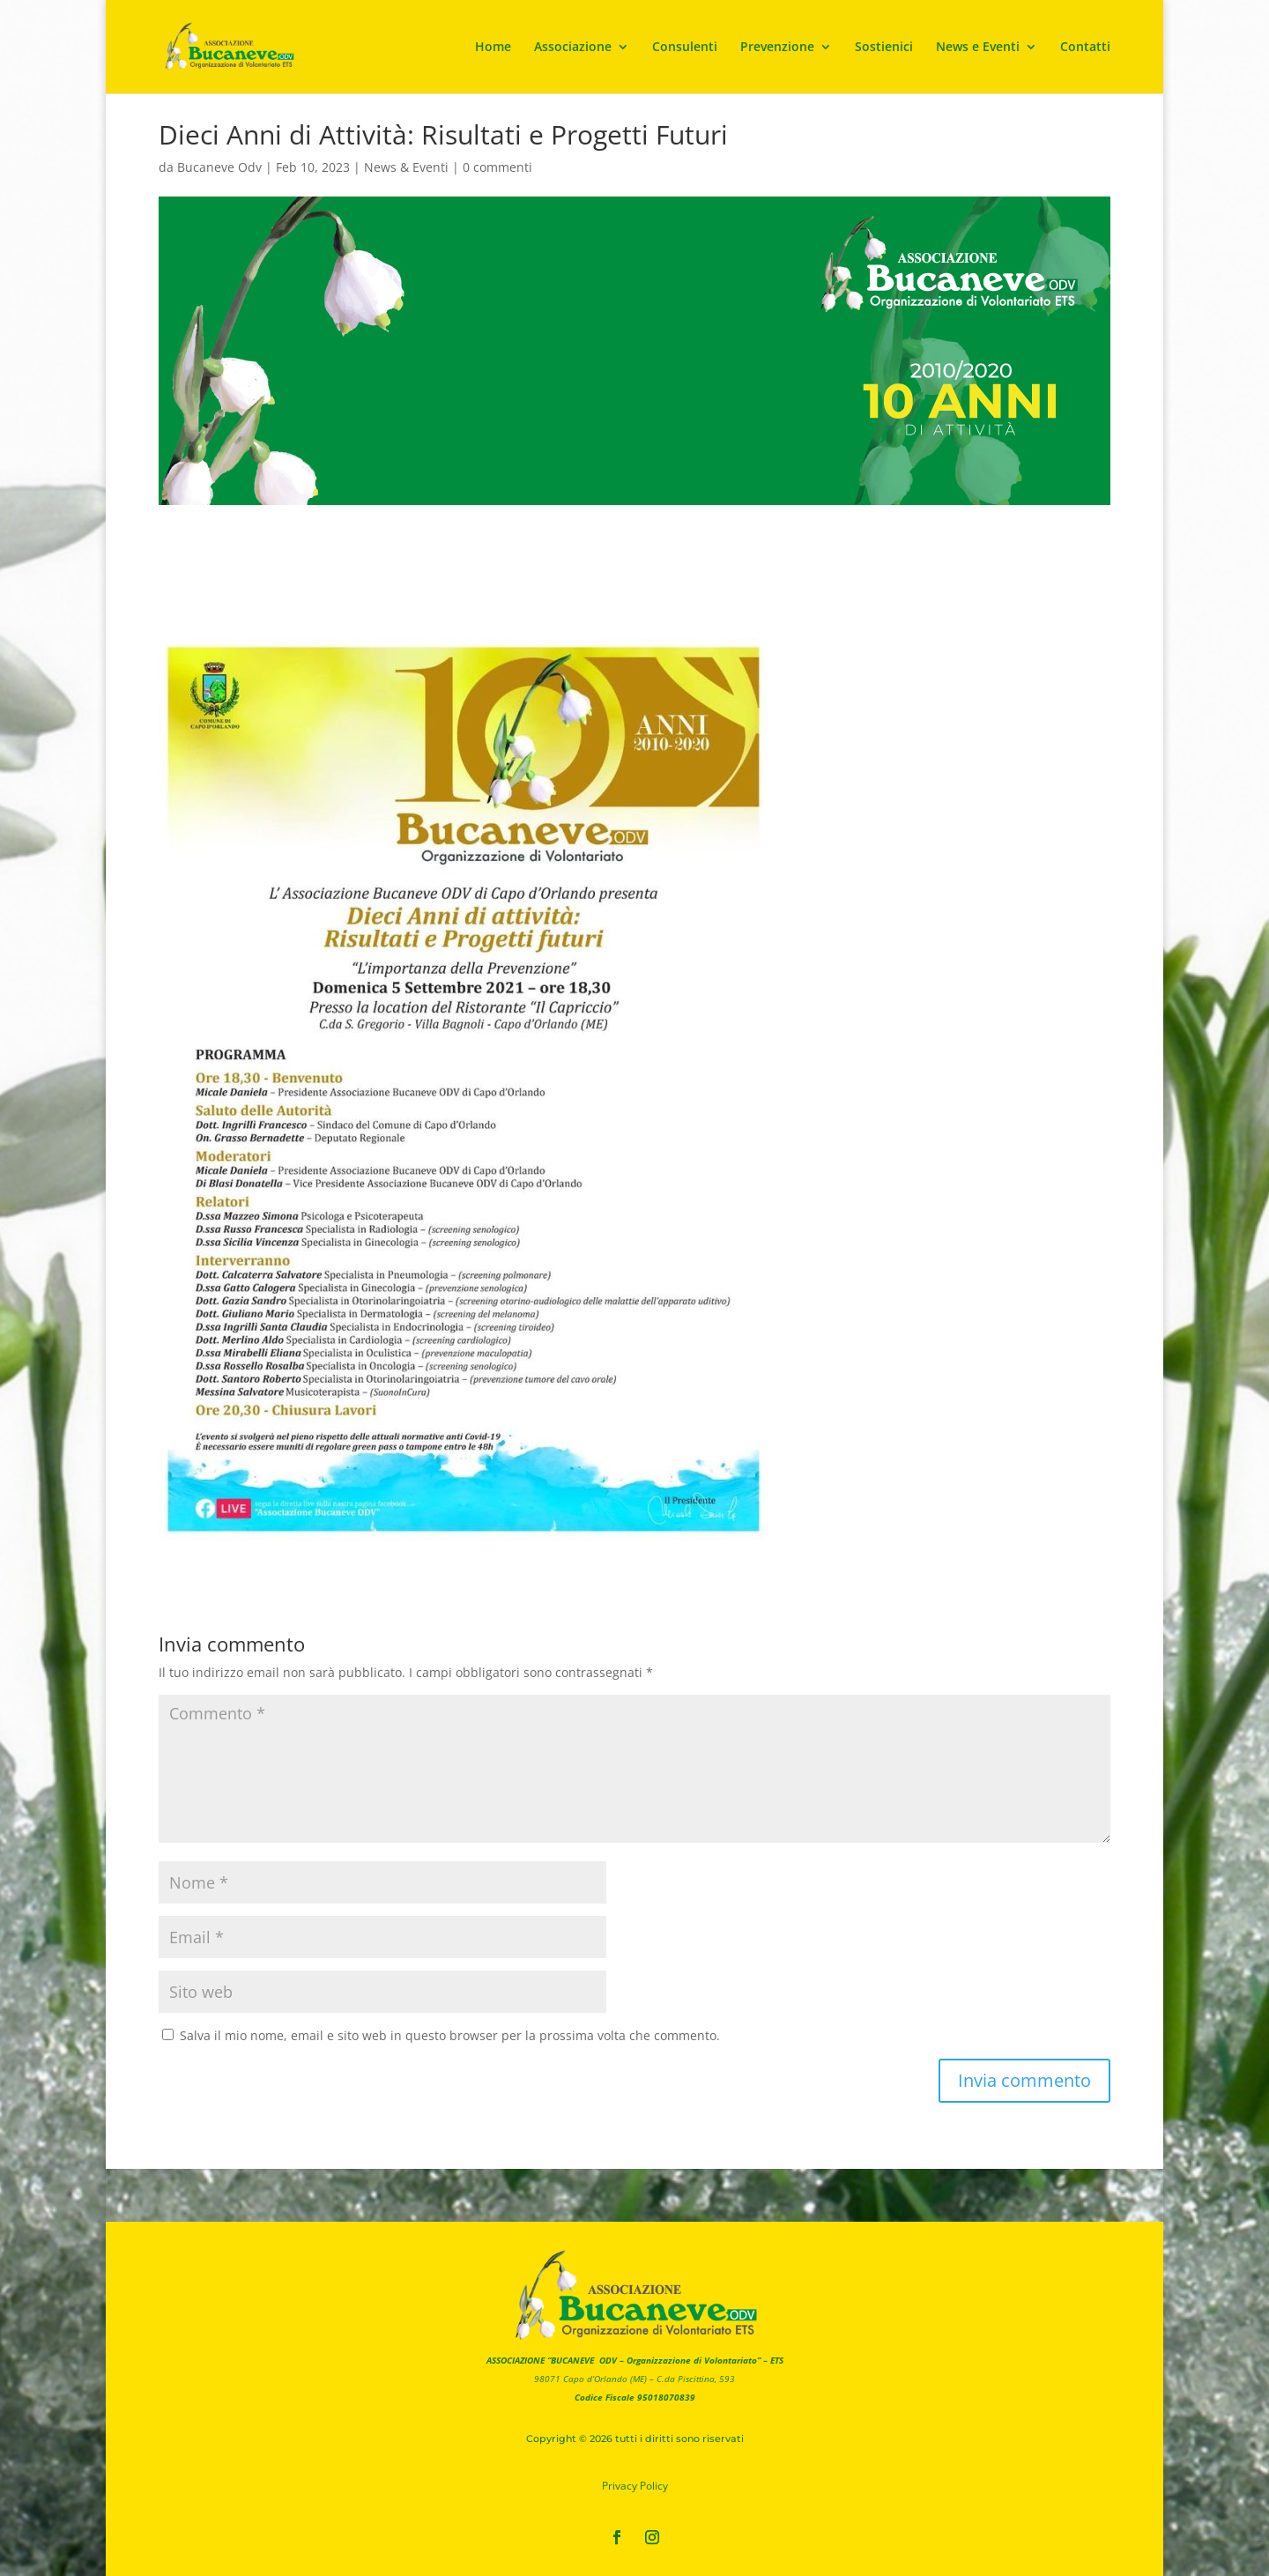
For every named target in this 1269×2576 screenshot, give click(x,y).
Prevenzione (777, 48)
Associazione (573, 48)
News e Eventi (978, 48)
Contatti (1085, 48)
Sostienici (884, 48)
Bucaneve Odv (219, 167)
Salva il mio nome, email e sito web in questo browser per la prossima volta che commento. (450, 2035)
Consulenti (684, 48)
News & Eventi (406, 167)
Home (493, 48)
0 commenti (497, 167)
